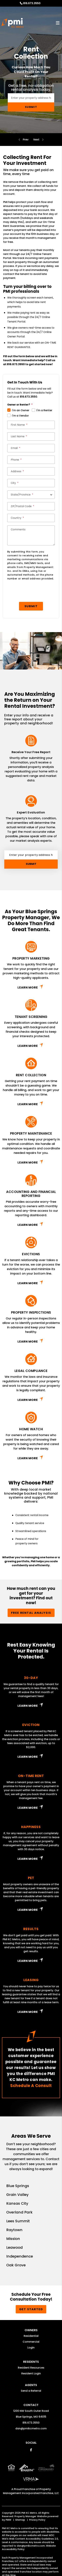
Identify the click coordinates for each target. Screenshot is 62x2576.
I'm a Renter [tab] (44, 410)
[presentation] (32, 592)
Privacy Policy (37, 2502)
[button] (31, 2450)
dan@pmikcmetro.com (31, 2428)
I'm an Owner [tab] (20, 410)
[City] (31, 483)
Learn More (28, 987)
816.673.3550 (32, 3)
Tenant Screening (25, 140)
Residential (31, 2336)
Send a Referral (31, 2391)
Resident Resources (31, 2368)
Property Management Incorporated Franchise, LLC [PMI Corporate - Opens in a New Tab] (31, 2474)
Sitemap (20, 2502)
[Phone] (31, 460)
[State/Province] (31, 495)
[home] (12, 23)
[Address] (31, 471)
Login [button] (31, 2347)
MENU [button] (58, 23)
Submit (31, 107)
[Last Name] (31, 436)
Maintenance (36, 140)
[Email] (31, 448)
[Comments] (31, 535)
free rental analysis (31, 1613)
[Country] (31, 518)
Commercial (31, 2342)
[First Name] (31, 425)
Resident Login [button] (31, 2373)
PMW (8, 2502)
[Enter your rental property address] (31, 97)
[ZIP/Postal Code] (31, 506)
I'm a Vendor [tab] (20, 416)
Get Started (31, 2309)
